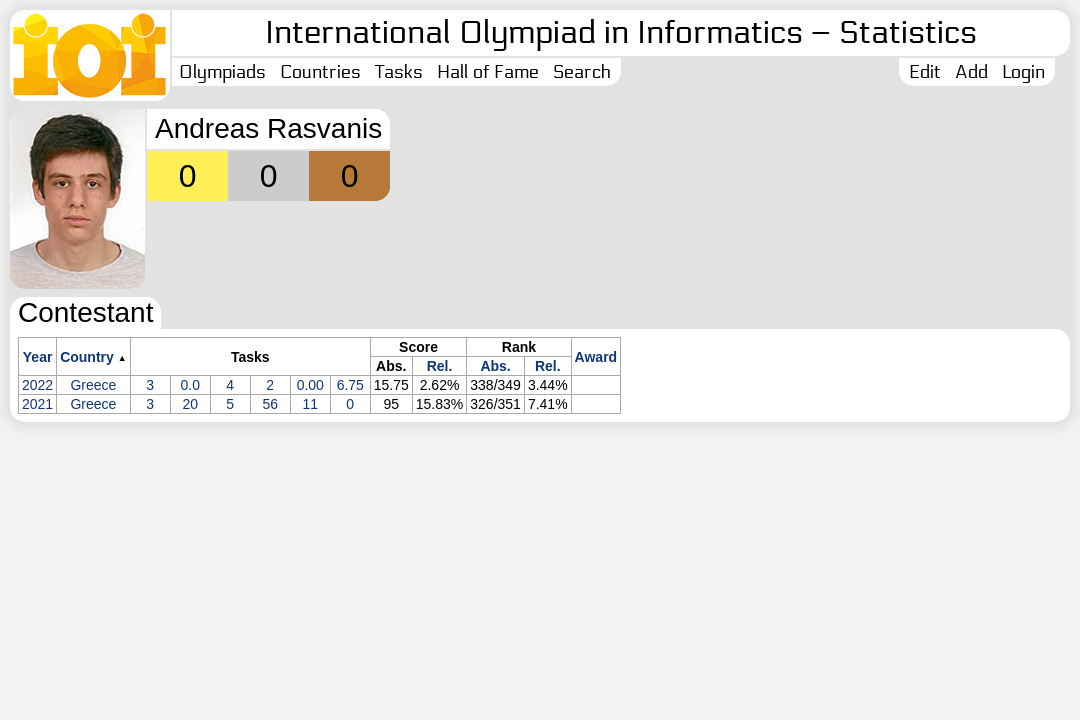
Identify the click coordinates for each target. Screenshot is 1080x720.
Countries (320, 72)
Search (582, 72)
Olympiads (222, 72)
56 (270, 404)
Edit (925, 72)
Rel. (440, 366)
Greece (93, 385)
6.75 (350, 385)
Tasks (399, 72)
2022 (37, 385)
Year (38, 357)
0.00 (310, 385)
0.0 (190, 385)
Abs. (495, 366)
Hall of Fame (488, 72)
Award (596, 357)
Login (1023, 72)
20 (190, 404)
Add (971, 72)
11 (310, 404)
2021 (37, 404)
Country (87, 357)
